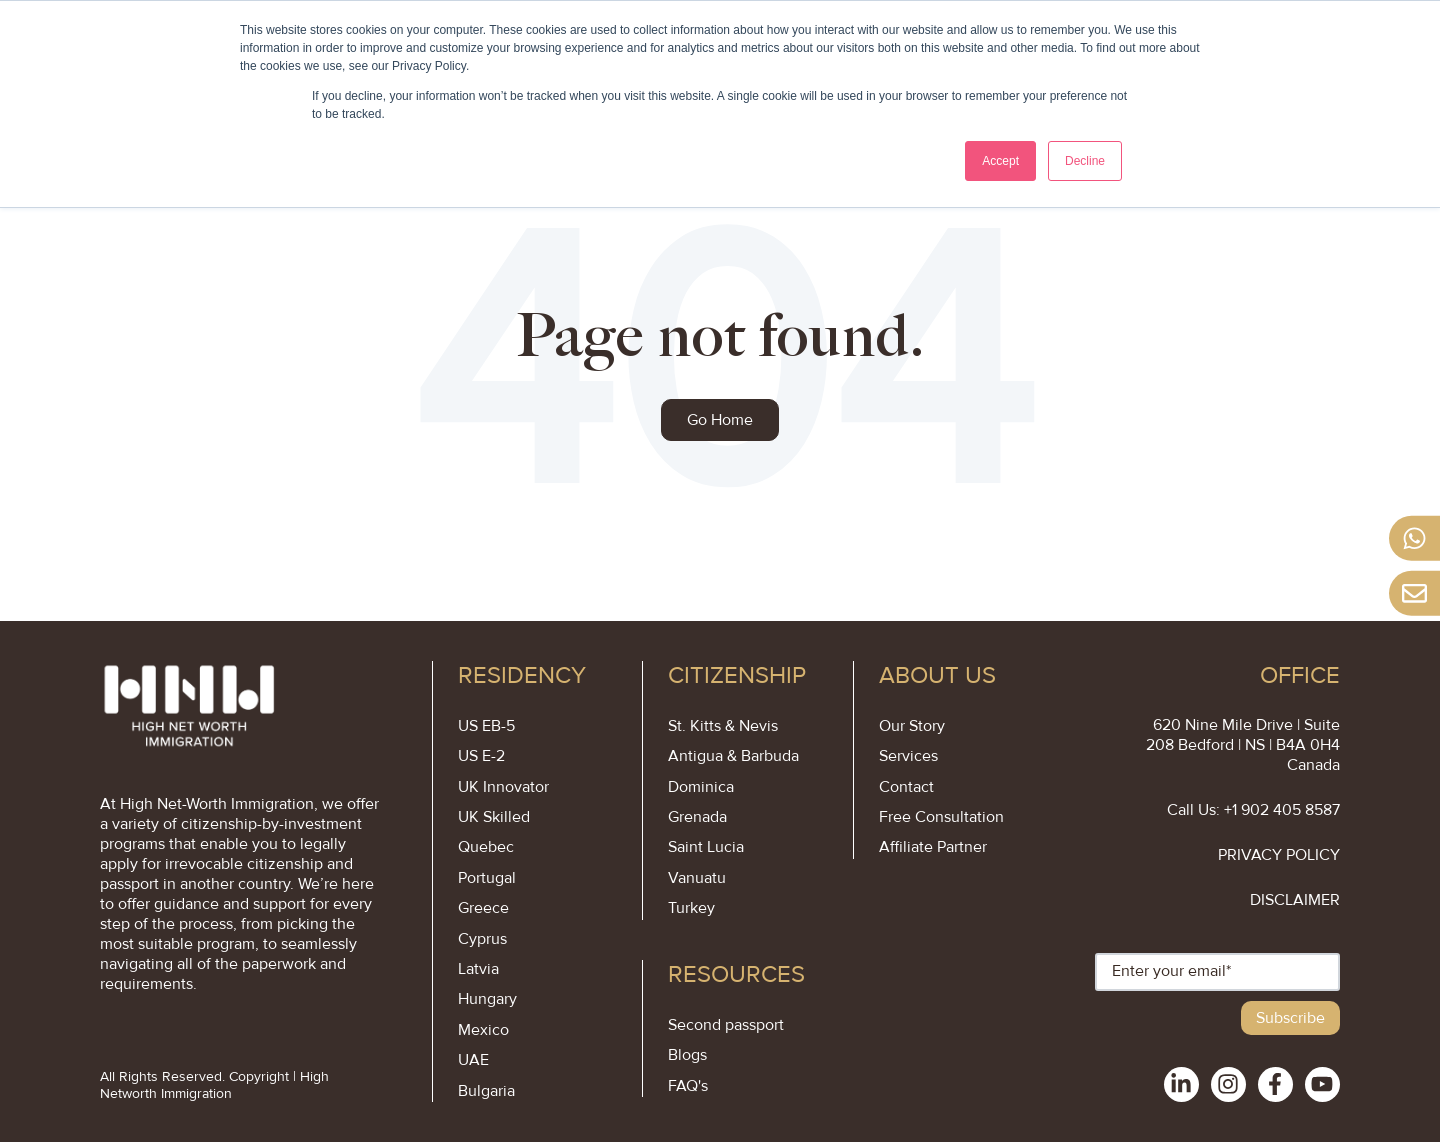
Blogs (687, 1055)
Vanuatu (697, 878)
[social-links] (1181, 1084)
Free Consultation (941, 817)
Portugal (487, 878)
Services (908, 756)
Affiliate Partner (933, 847)
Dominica (701, 787)
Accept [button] (1000, 161)
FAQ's (688, 1086)
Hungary (487, 999)
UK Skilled (494, 817)
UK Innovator (503, 787)
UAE (473, 1060)
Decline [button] (1085, 161)
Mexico (483, 1030)
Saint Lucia (706, 847)
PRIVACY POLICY (1279, 855)
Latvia (478, 969)
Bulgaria (486, 1091)
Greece (483, 908)
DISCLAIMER (1295, 900)
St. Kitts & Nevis (723, 726)
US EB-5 (486, 726)
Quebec (486, 847)
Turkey (691, 908)
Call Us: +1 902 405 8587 (1253, 810)
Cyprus (482, 939)
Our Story (912, 726)
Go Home (720, 420)
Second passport (726, 1025)
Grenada (697, 817)
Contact (906, 787)
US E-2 (481, 756)
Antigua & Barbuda (733, 756)
